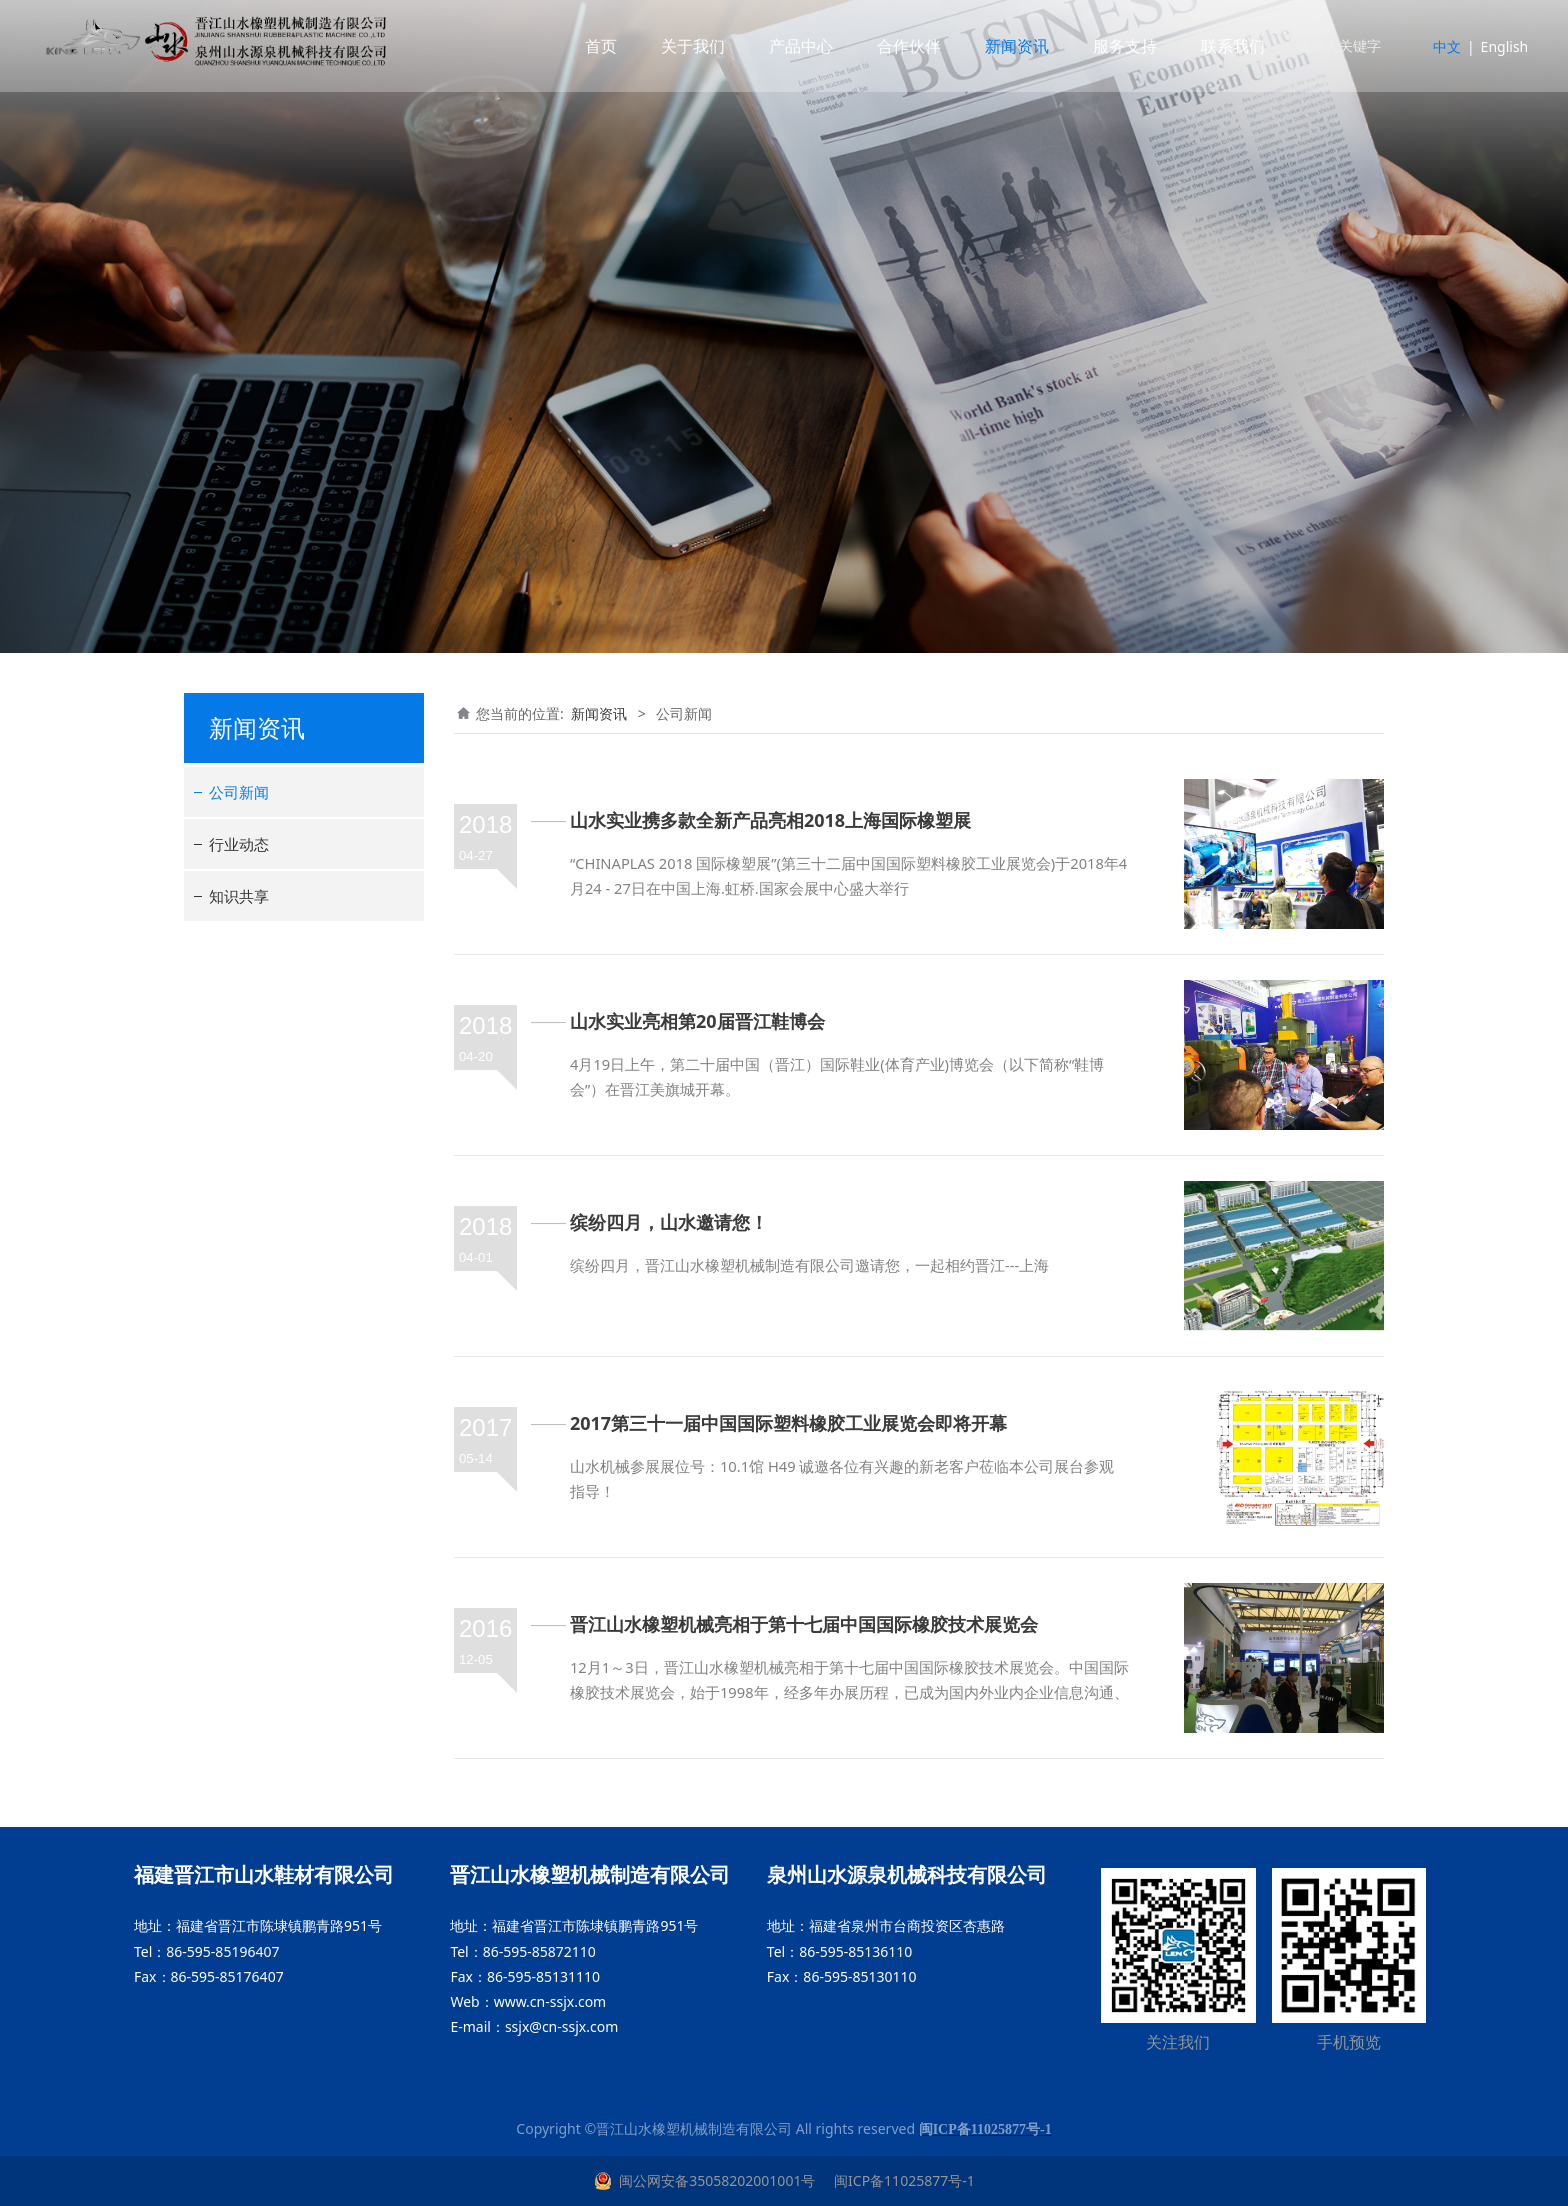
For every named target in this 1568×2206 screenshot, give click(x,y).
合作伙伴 (896, 46)
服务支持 (1112, 46)
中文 (1434, 46)
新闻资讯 (1004, 46)
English (1491, 46)
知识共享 (239, 896)
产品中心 (788, 46)
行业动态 (239, 844)
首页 (588, 46)
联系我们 (1220, 46)
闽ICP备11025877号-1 (902, 2180)
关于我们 (680, 46)
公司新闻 (239, 792)
